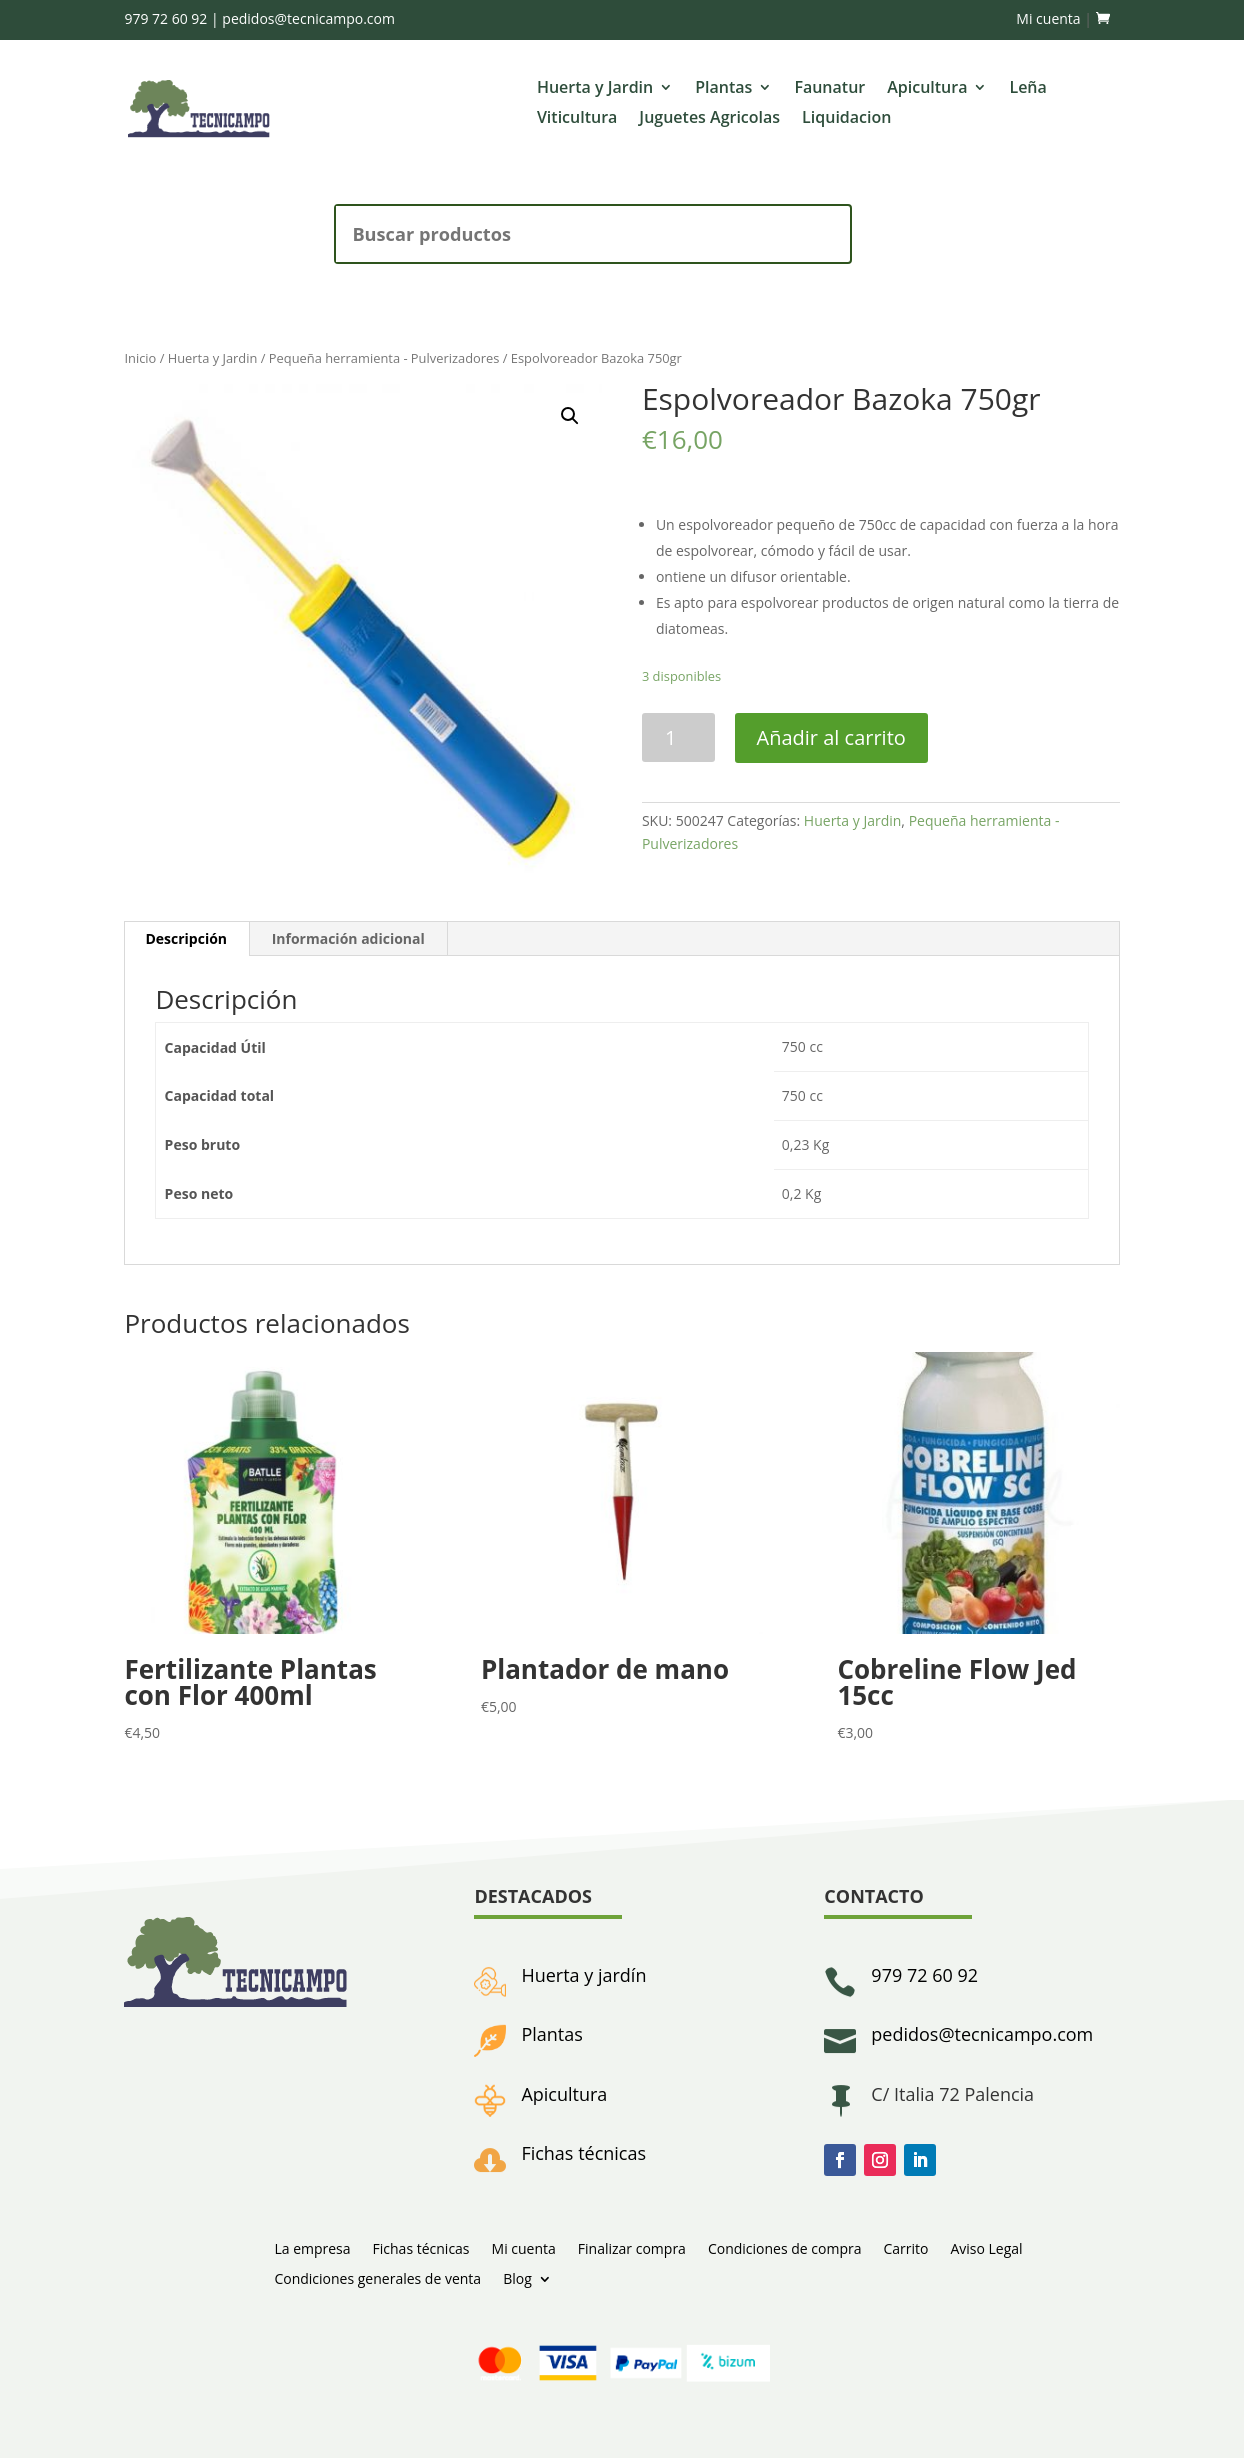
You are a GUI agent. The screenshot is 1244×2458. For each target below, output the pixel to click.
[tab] (186, 939)
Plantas (723, 89)
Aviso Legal (986, 2247)
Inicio (140, 358)
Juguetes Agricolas (709, 119)
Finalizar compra (632, 2247)
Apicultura (927, 89)
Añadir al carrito (831, 737)
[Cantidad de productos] (678, 737)
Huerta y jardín (583, 1975)
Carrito (905, 2247)
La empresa (312, 2247)
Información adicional (348, 938)
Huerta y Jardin (595, 89)
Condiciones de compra (785, 2247)
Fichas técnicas (583, 2153)
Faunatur (829, 89)
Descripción (186, 938)
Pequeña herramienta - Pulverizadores (384, 358)
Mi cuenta (1048, 18)
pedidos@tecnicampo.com (308, 18)
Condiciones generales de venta (377, 2277)
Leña (1027, 89)
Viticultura (577, 119)
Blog (517, 2277)
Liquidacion (846, 119)
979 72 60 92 (165, 18)
